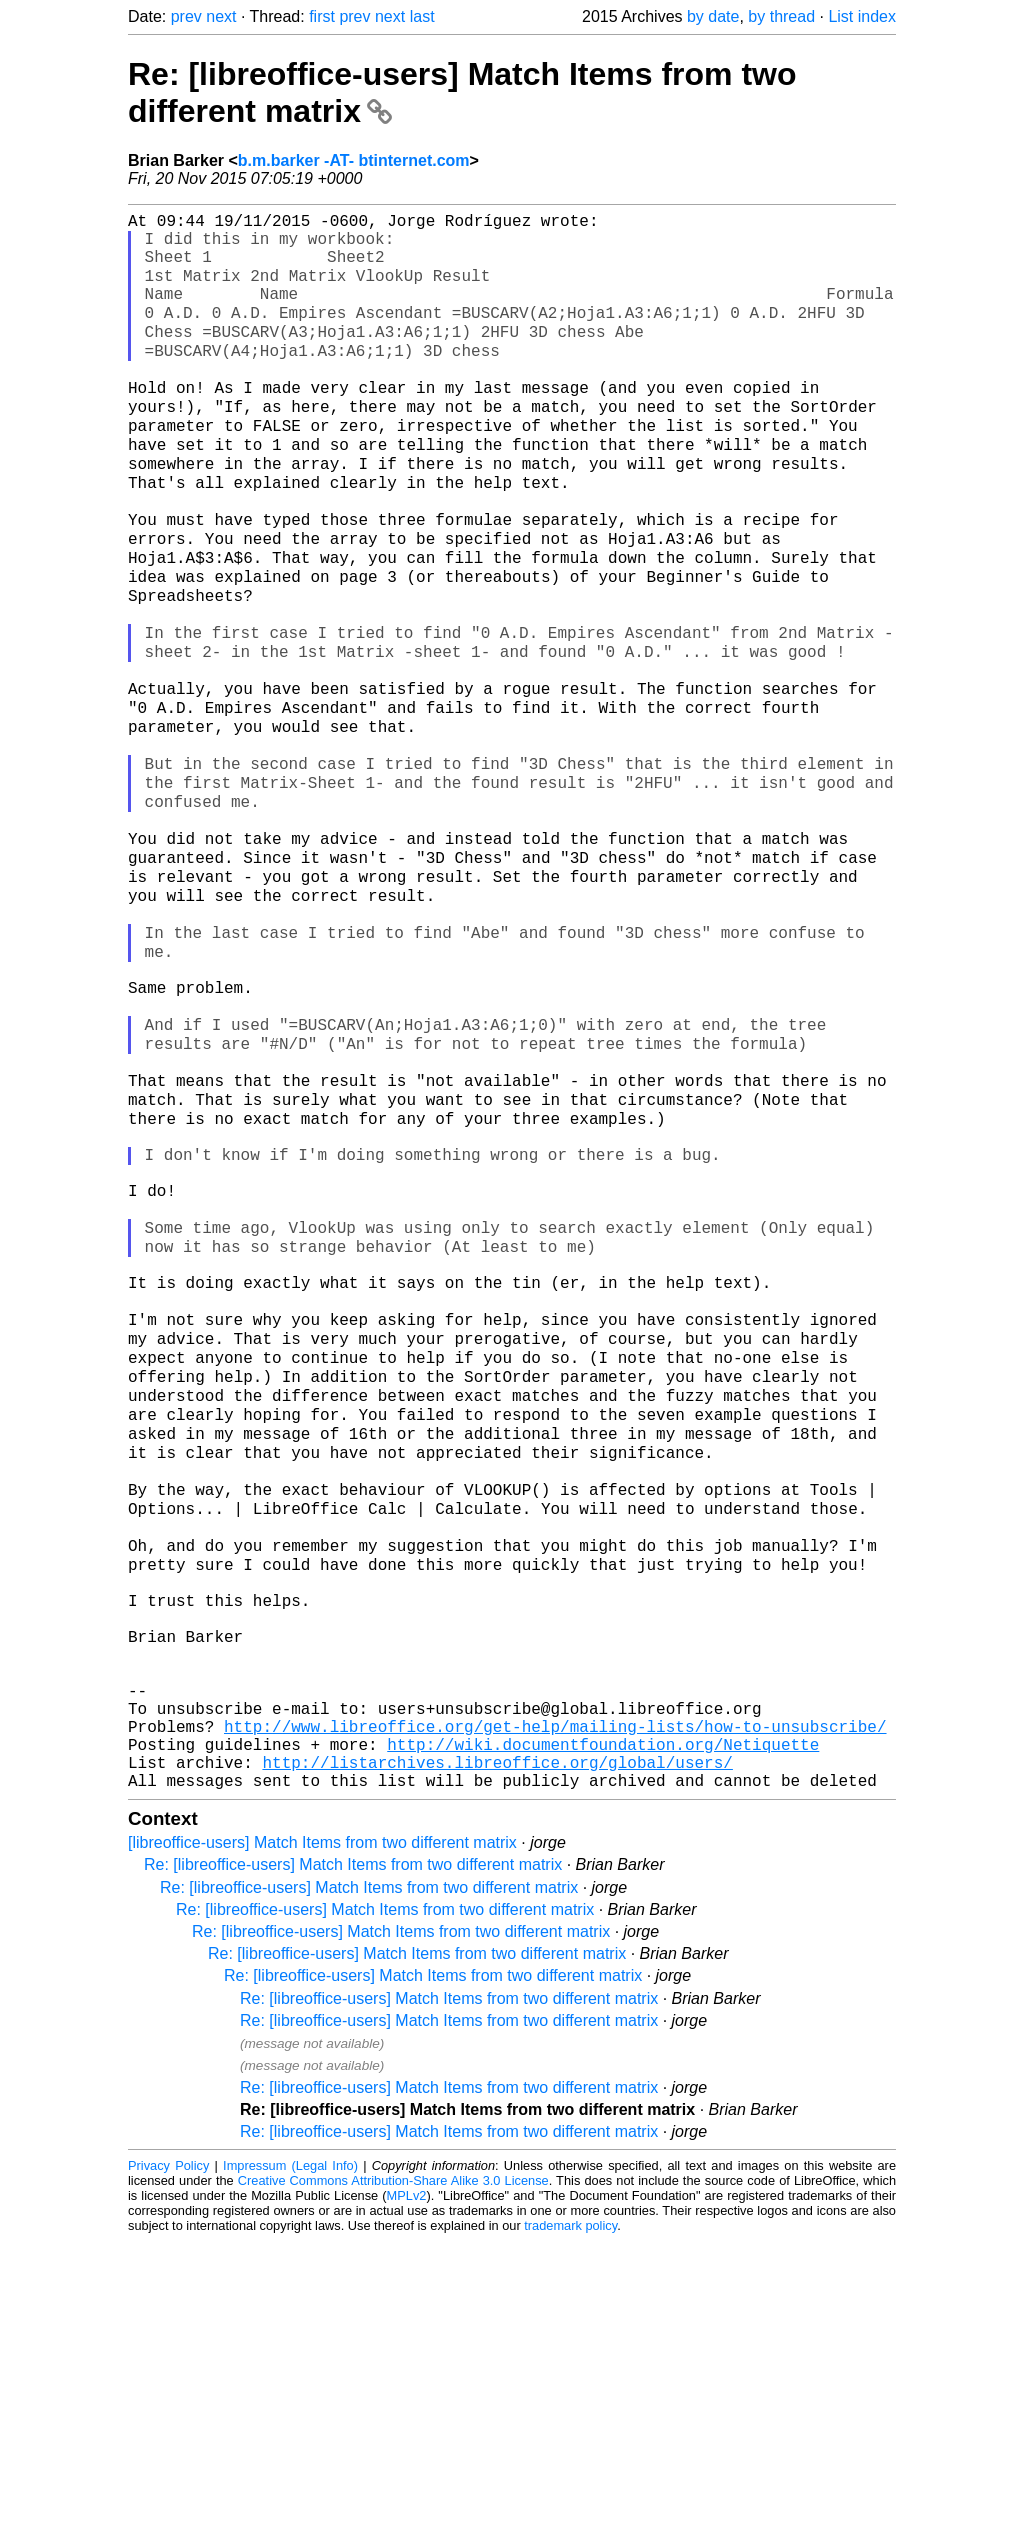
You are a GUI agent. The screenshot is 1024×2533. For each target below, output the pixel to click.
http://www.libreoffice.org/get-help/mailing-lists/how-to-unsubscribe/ (555, 2006)
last (422, 16)
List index (862, 16)
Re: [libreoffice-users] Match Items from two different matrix (353, 2156)
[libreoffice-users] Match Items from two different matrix (322, 2134)
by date (713, 16)
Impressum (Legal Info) (290, 2457)
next (221, 16)
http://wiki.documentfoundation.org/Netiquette (603, 2028)
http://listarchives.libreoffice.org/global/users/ (497, 2050)
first (322, 16)
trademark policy (570, 2517)
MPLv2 (407, 2487)
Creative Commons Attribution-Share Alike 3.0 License (393, 2472)
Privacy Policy (168, 2457)
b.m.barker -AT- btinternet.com (354, 160)
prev (186, 16)
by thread (781, 16)
